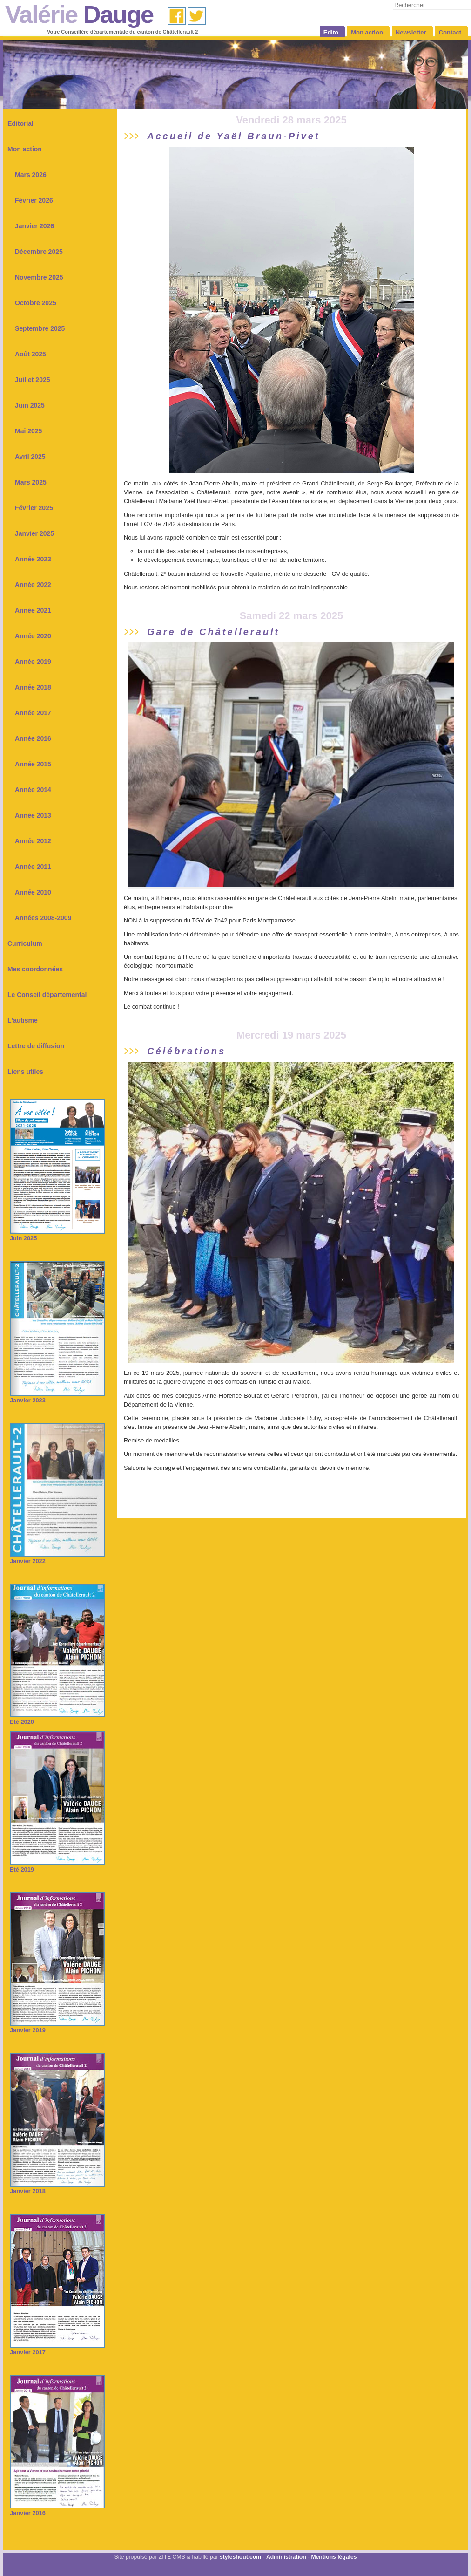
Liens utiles (25, 1071)
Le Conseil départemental (47, 994)
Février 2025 (34, 508)
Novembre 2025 (39, 277)
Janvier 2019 (57, 2027)
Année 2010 (33, 892)
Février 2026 (34, 200)
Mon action (24, 149)
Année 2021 (33, 610)
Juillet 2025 (32, 379)
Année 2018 (33, 687)
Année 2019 (33, 661)
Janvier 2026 (34, 226)
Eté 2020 (57, 1718)
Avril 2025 (30, 456)
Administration (286, 2557)
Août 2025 (30, 354)
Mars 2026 (31, 174)
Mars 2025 (31, 482)
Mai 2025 (28, 431)
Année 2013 (33, 815)
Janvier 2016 (57, 2509)
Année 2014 (33, 789)
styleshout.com (240, 2557)
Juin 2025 (30, 405)
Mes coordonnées (35, 969)
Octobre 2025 (35, 303)
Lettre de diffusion (35, 1046)
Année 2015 (33, 764)
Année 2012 (33, 841)
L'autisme (22, 1020)
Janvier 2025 (34, 533)
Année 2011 (33, 866)
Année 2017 (33, 713)
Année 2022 (33, 584)
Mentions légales (334, 2557)
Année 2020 (33, 636)
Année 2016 (33, 738)
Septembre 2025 (40, 328)
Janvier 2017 (57, 2349)
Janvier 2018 (57, 2187)
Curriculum (24, 943)
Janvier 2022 (57, 1558)
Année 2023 (33, 559)
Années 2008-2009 (43, 918)
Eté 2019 (57, 1866)
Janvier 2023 (57, 1397)
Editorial (20, 123)
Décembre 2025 (39, 251)
